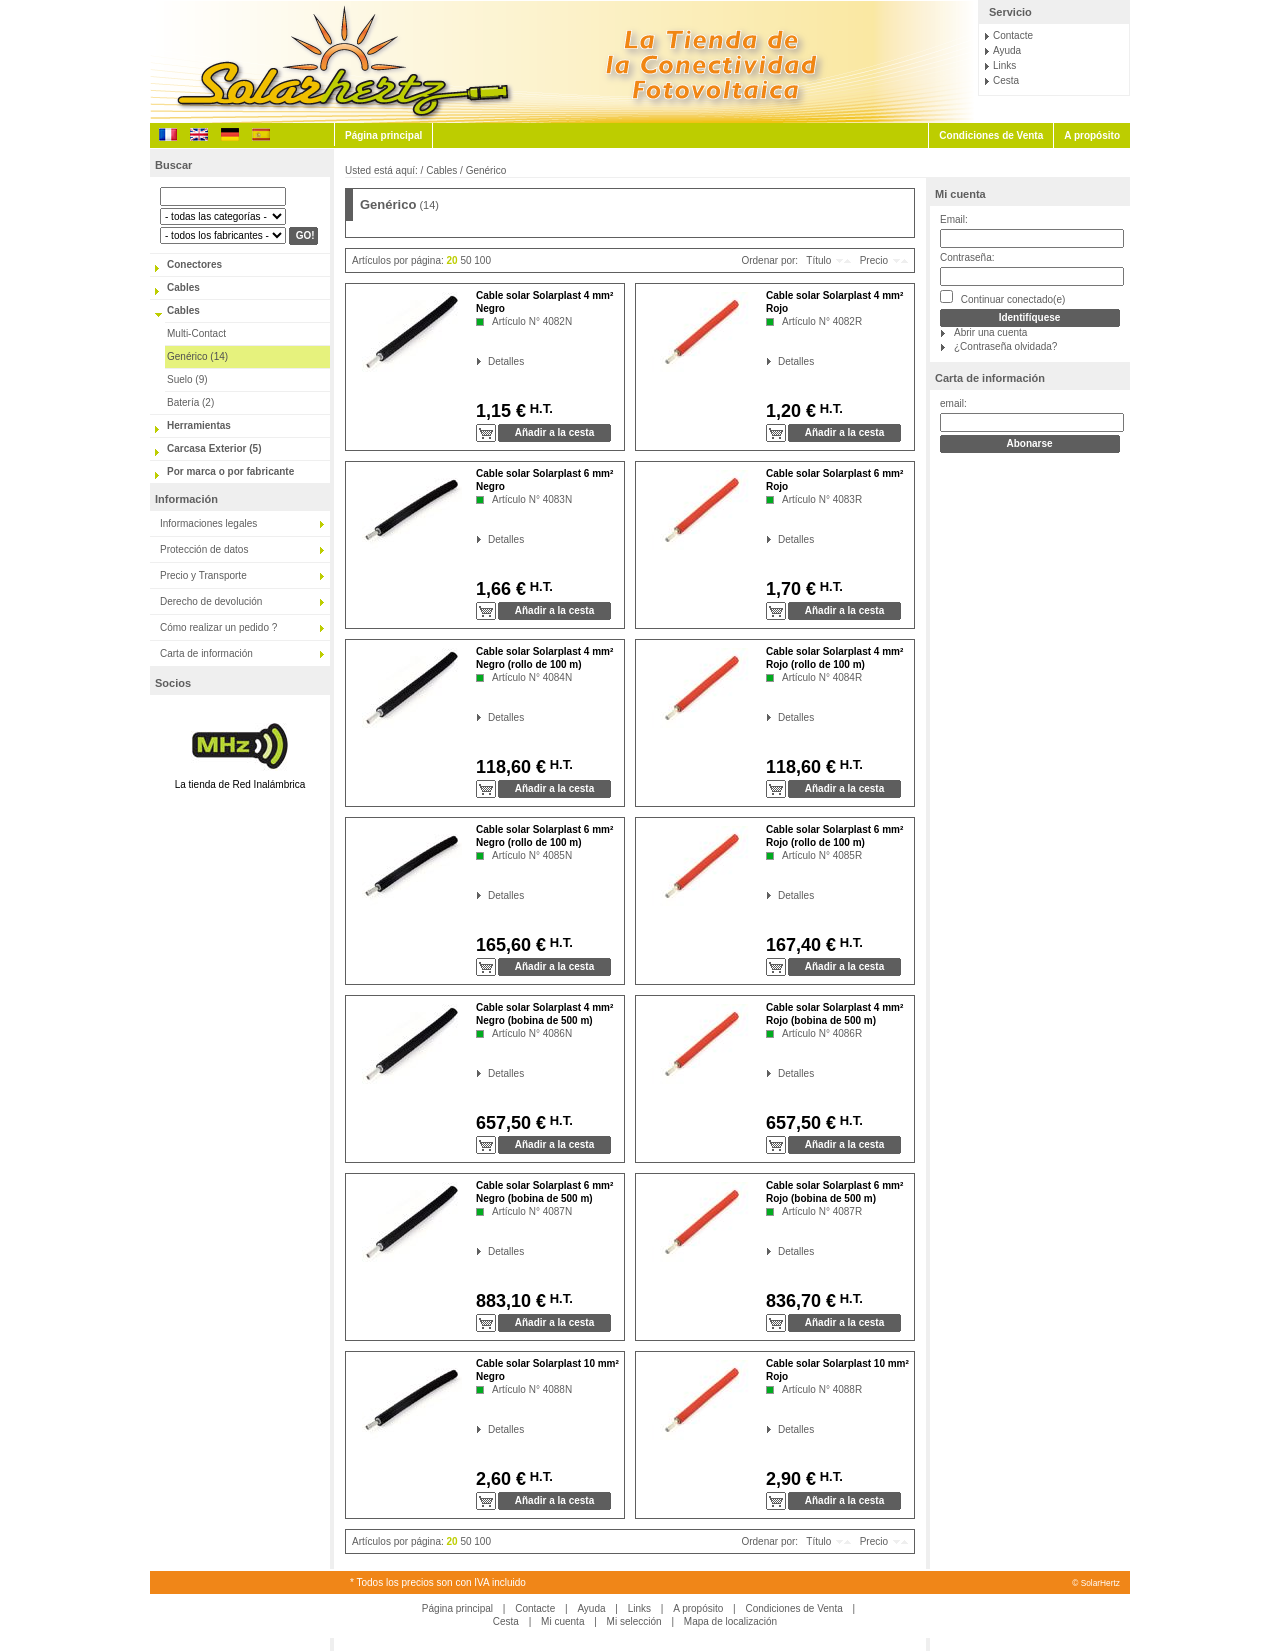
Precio (874, 260)
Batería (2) (190, 402)
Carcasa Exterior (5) (214, 448)
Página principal (383, 135)
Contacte (1013, 35)
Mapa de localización (730, 1621)
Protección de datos (204, 549)
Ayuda (1007, 50)
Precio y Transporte (203, 575)
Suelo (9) (187, 379)
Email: (954, 219)
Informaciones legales (208, 523)
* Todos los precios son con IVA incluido (438, 1582)
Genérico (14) (197, 356)
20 (452, 260)
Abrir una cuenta (990, 332)
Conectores (194, 264)
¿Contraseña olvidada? (1005, 346)
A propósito (1092, 135)
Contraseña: (967, 257)
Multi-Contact (196, 333)
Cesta (1006, 80)
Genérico (486, 170)
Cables (183, 287)
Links (1004, 65)
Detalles (488, 361)
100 (482, 260)
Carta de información (206, 653)
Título (818, 260)
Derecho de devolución (211, 601)
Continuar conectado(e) (1002, 297)
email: (953, 403)
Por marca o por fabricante (230, 471)
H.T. (539, 408)
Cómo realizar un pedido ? (218, 627)
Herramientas (199, 425)
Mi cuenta (960, 194)
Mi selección (634, 1621)
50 (465, 260)
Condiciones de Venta (991, 135)
